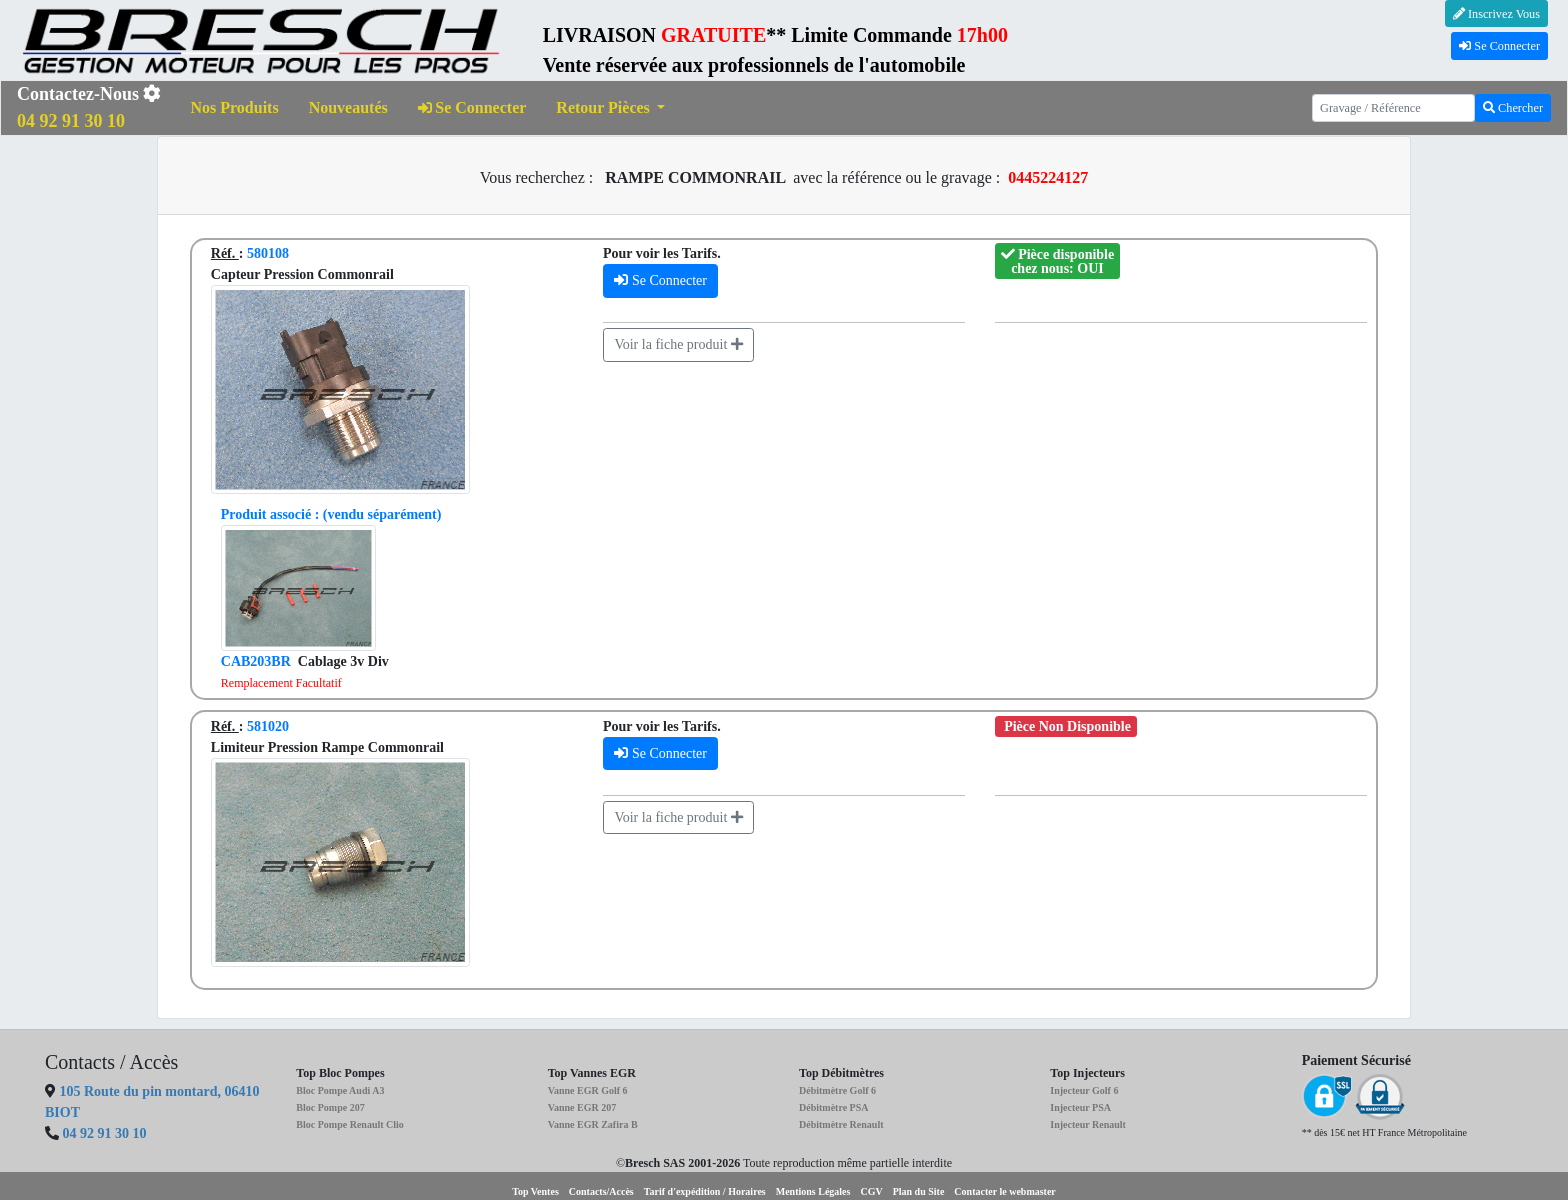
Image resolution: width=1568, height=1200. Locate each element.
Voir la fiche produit (678, 344)
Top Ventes (535, 1191)
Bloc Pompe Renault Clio (350, 1124)
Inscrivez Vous (1496, 14)
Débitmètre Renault (841, 1124)
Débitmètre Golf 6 (837, 1090)
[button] (610, 108)
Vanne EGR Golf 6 (588, 1090)
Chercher (1513, 108)
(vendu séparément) (331, 514)
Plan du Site (919, 1191)
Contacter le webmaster (1004, 1191)
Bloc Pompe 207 (330, 1107)
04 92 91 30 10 (105, 1133)
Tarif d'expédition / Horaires (705, 1191)
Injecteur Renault (1088, 1124)
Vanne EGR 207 (582, 1107)
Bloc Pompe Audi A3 (340, 1090)
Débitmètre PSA (834, 1107)
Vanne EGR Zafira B (593, 1124)
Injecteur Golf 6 (1084, 1090)
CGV (871, 1191)
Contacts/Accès (601, 1191)
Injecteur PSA (1080, 1107)
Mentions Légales (813, 1191)
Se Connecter (1499, 46)
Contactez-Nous (89, 107)
